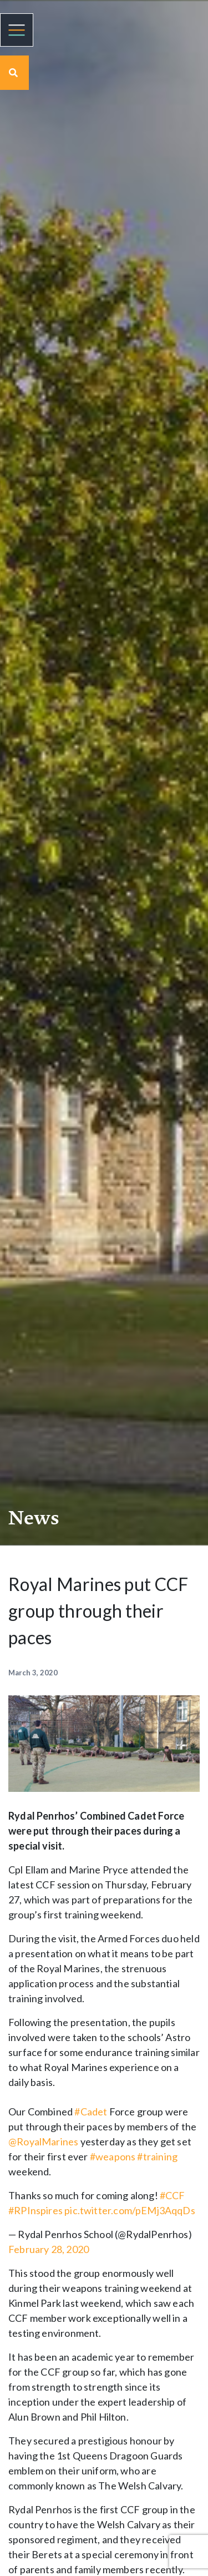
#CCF (172, 2195)
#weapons (112, 2156)
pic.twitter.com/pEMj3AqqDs (129, 2210)
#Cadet (90, 2111)
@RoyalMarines (43, 2141)
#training (157, 2156)
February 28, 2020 (48, 2249)
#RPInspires (35, 2210)
